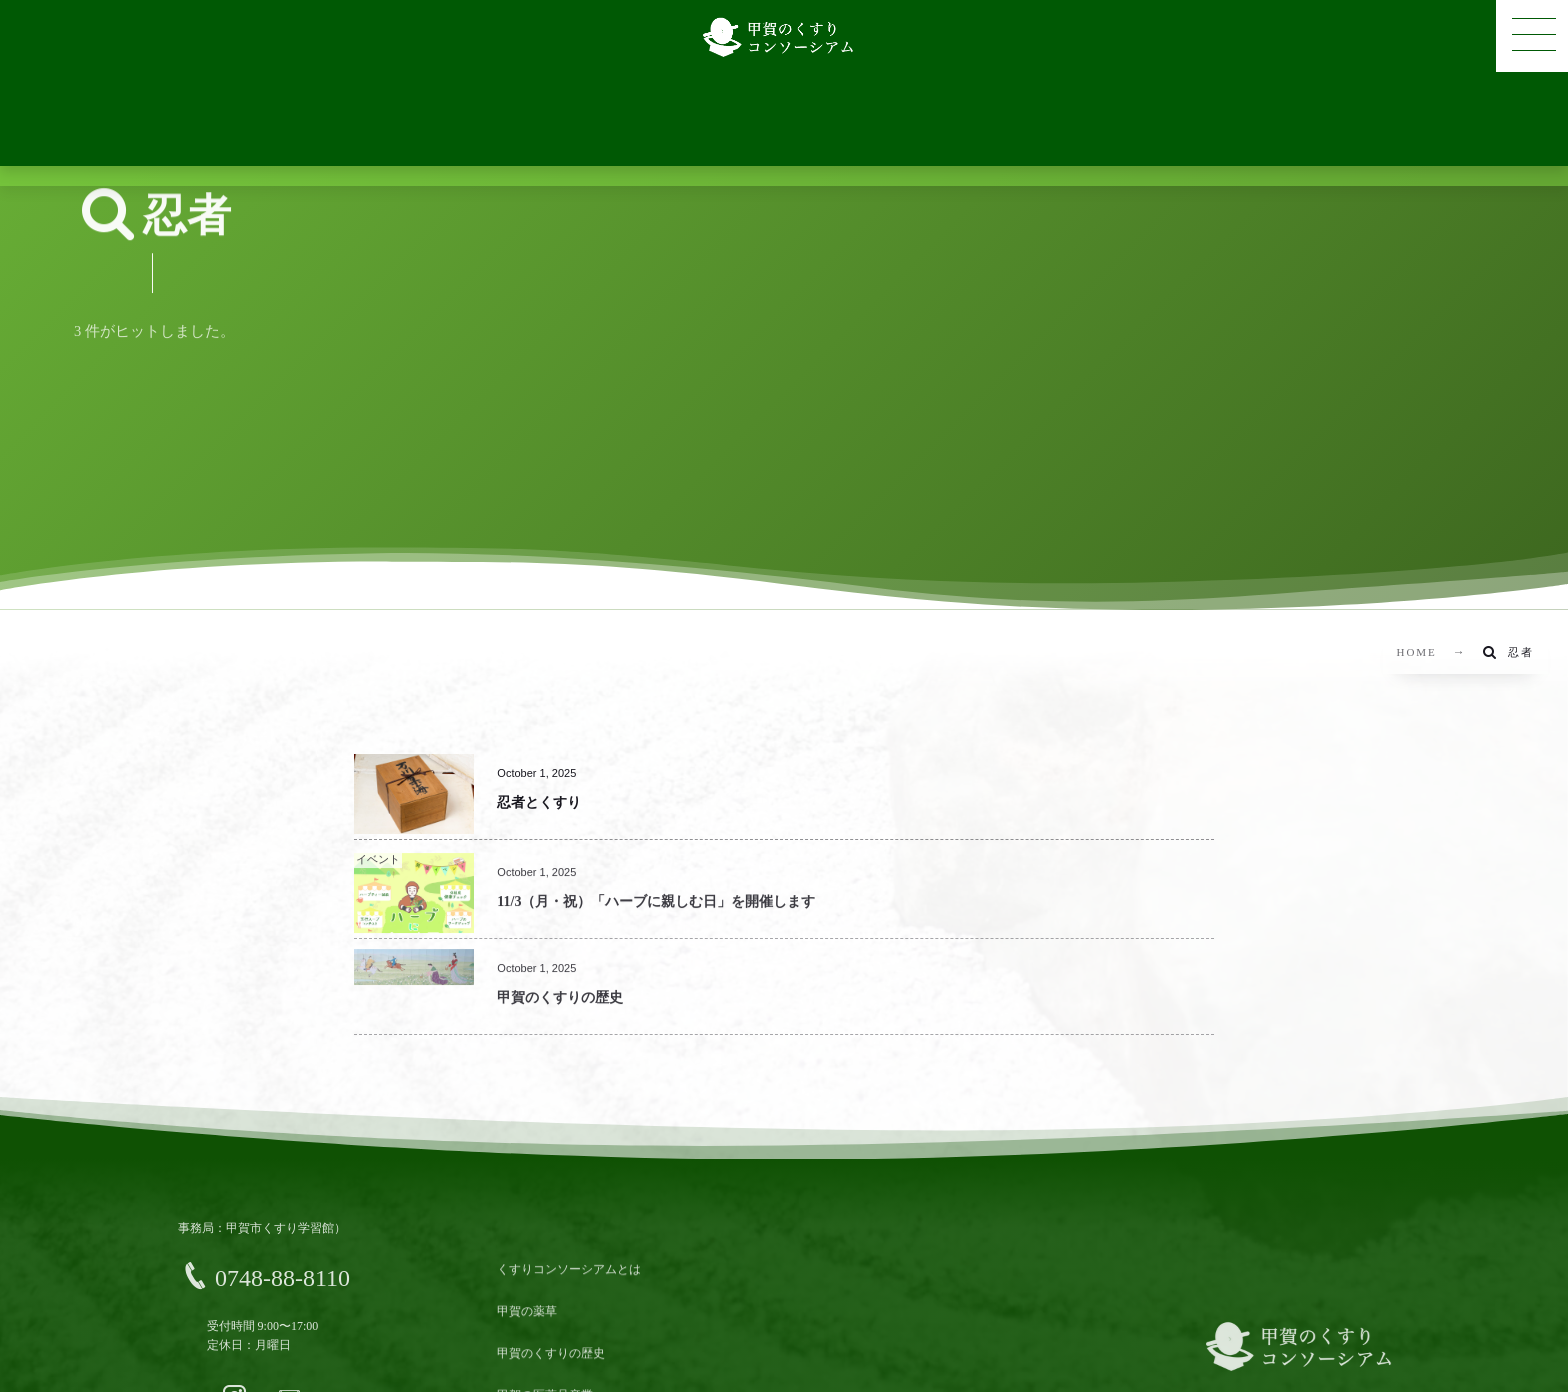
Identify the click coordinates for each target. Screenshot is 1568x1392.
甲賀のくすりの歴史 (560, 1009)
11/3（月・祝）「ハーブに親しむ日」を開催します (656, 913)
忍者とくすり (539, 802)
